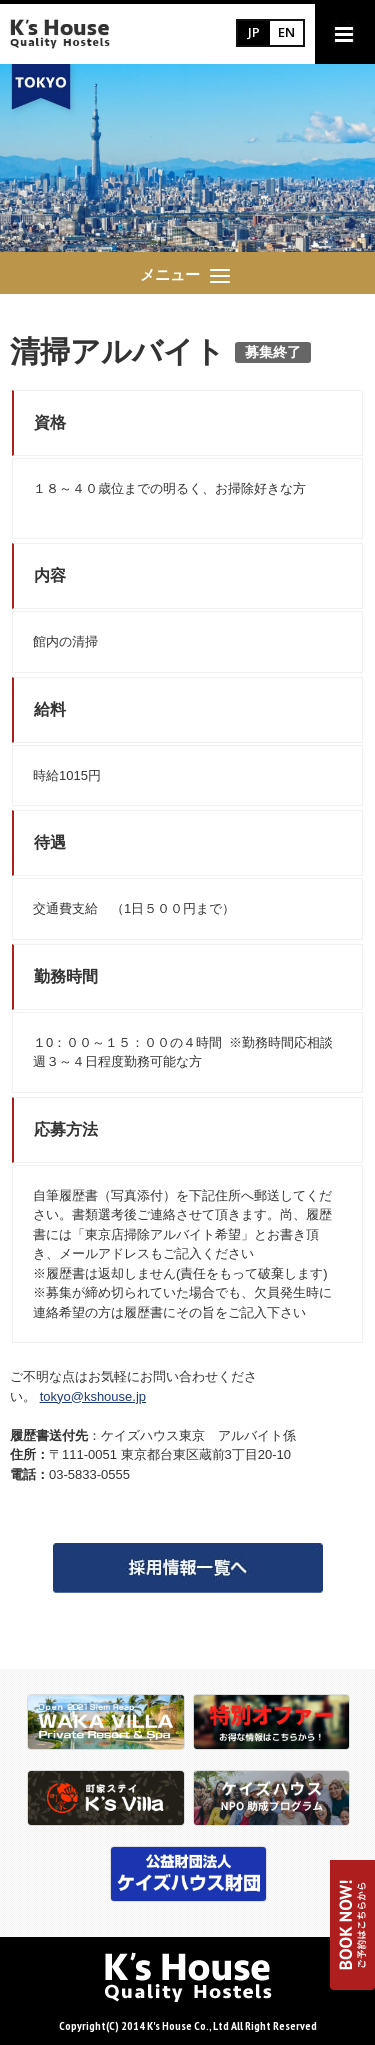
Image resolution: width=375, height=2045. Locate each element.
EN (286, 32)
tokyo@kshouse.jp (93, 1396)
